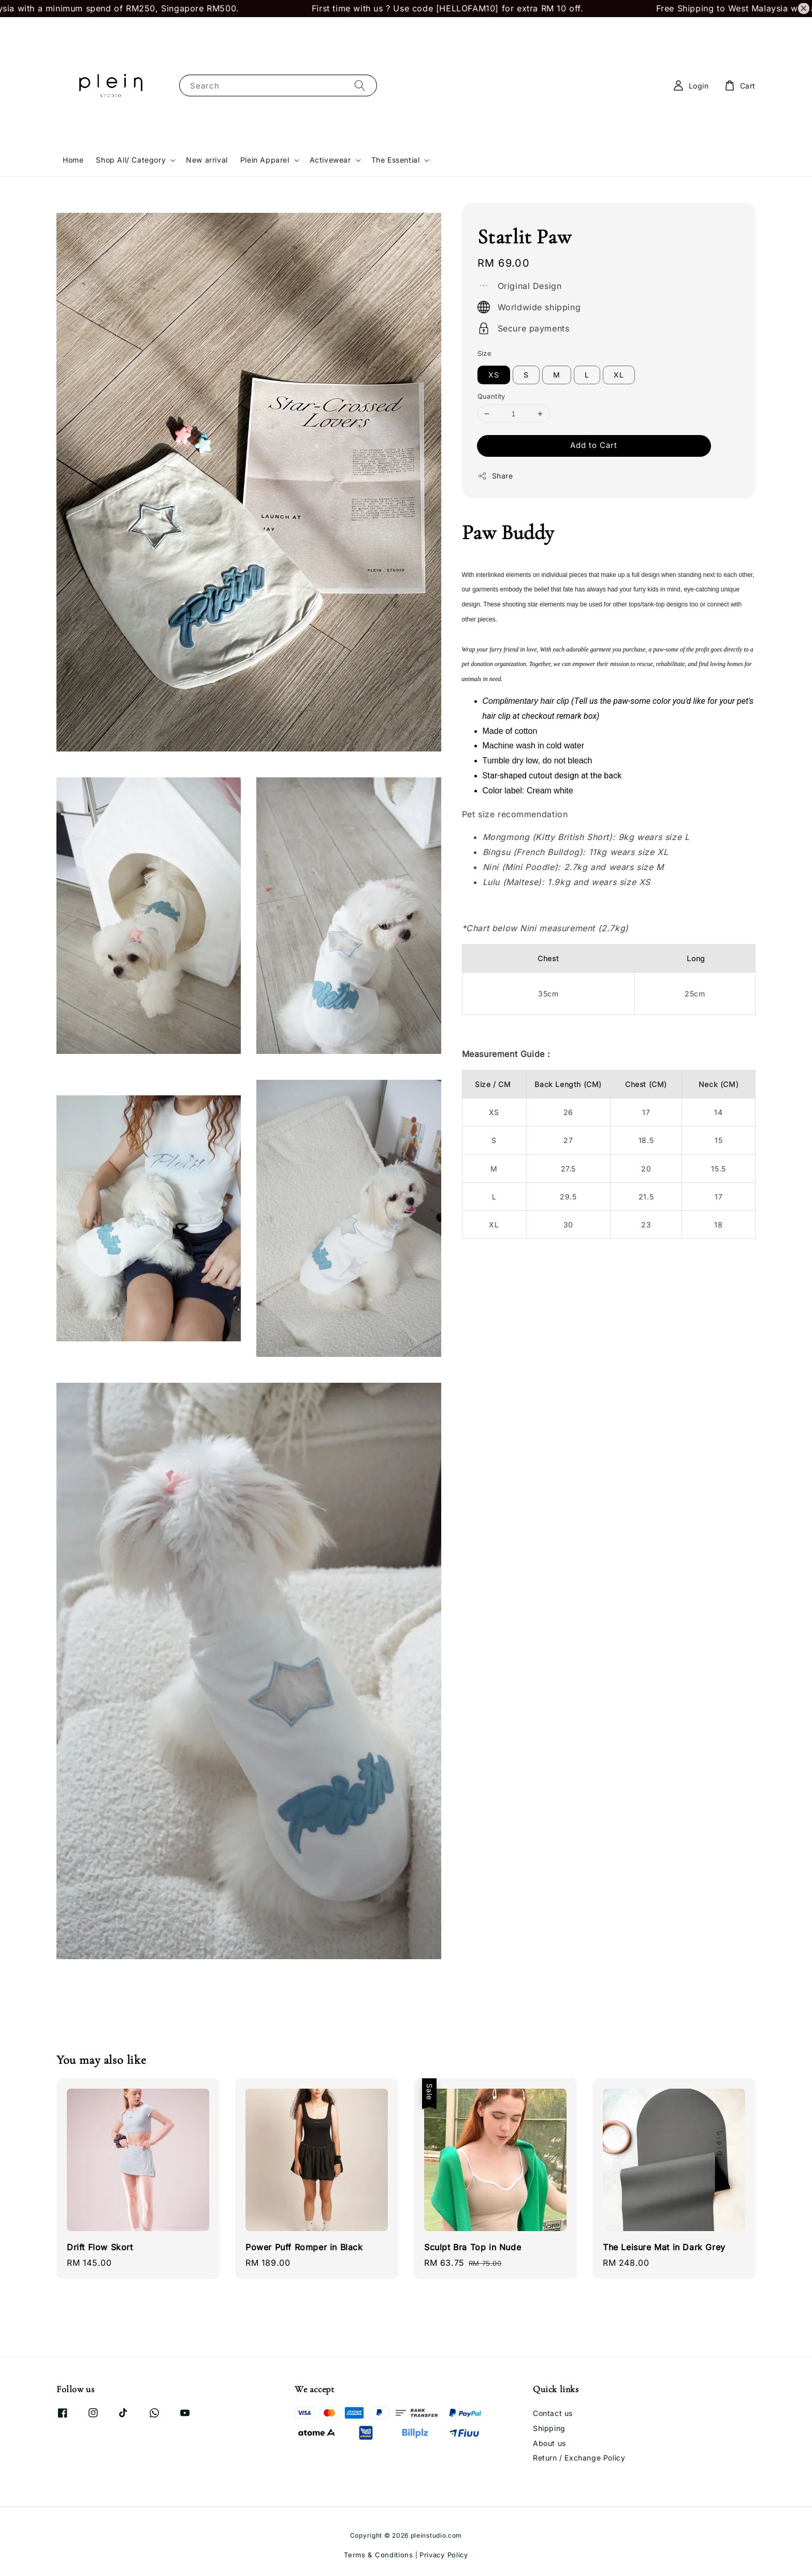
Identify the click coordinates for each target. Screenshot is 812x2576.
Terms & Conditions (378, 2555)
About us (549, 2443)
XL (619, 374)
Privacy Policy (443, 2555)
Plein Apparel (264, 159)
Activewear (330, 159)
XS (493, 374)
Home (73, 159)
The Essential (395, 159)
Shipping (549, 2428)
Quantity (491, 396)
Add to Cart (593, 445)
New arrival (207, 159)
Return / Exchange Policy (579, 2457)
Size (484, 353)
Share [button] (495, 476)
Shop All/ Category (131, 159)
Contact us (553, 2413)
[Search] (359, 85)
